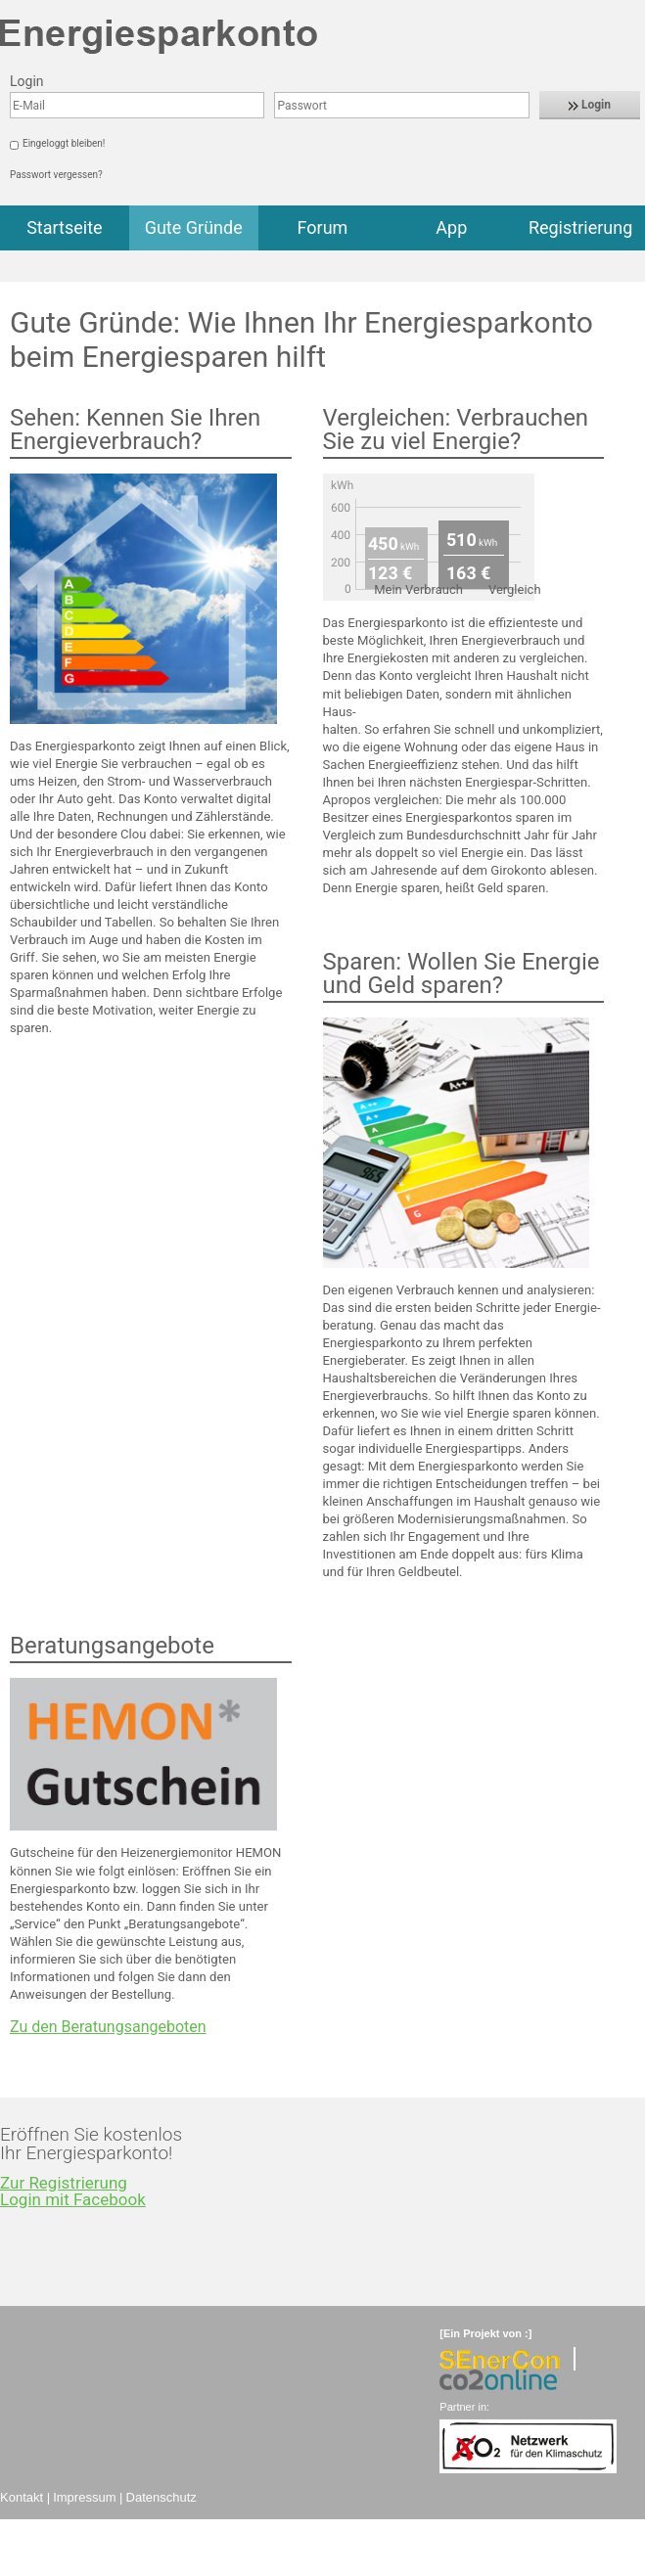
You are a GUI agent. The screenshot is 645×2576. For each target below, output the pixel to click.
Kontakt (21, 2497)
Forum (323, 227)
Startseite (64, 227)
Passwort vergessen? (56, 174)
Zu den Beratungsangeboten (108, 2026)
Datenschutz (161, 2497)
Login (590, 105)
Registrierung (580, 227)
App (451, 227)
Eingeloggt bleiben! (64, 143)
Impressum (84, 2497)
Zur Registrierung (63, 2182)
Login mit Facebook (73, 2199)
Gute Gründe (194, 227)
